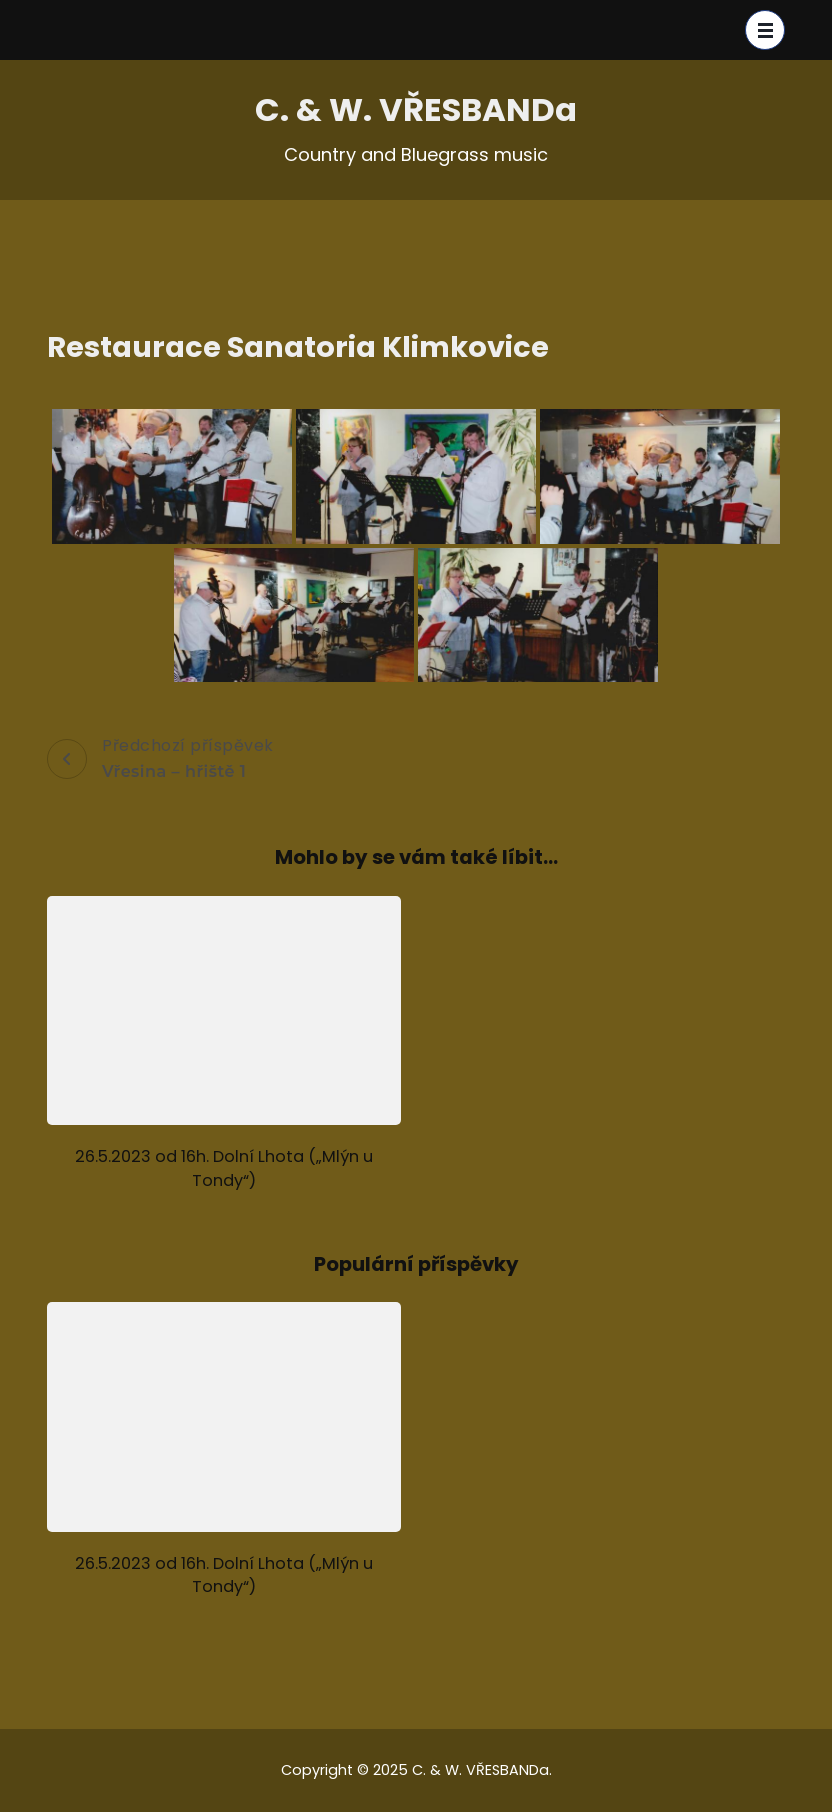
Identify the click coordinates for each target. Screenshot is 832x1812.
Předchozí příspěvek (160, 759)
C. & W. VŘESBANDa (416, 109)
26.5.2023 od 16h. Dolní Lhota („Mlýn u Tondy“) (224, 1168)
